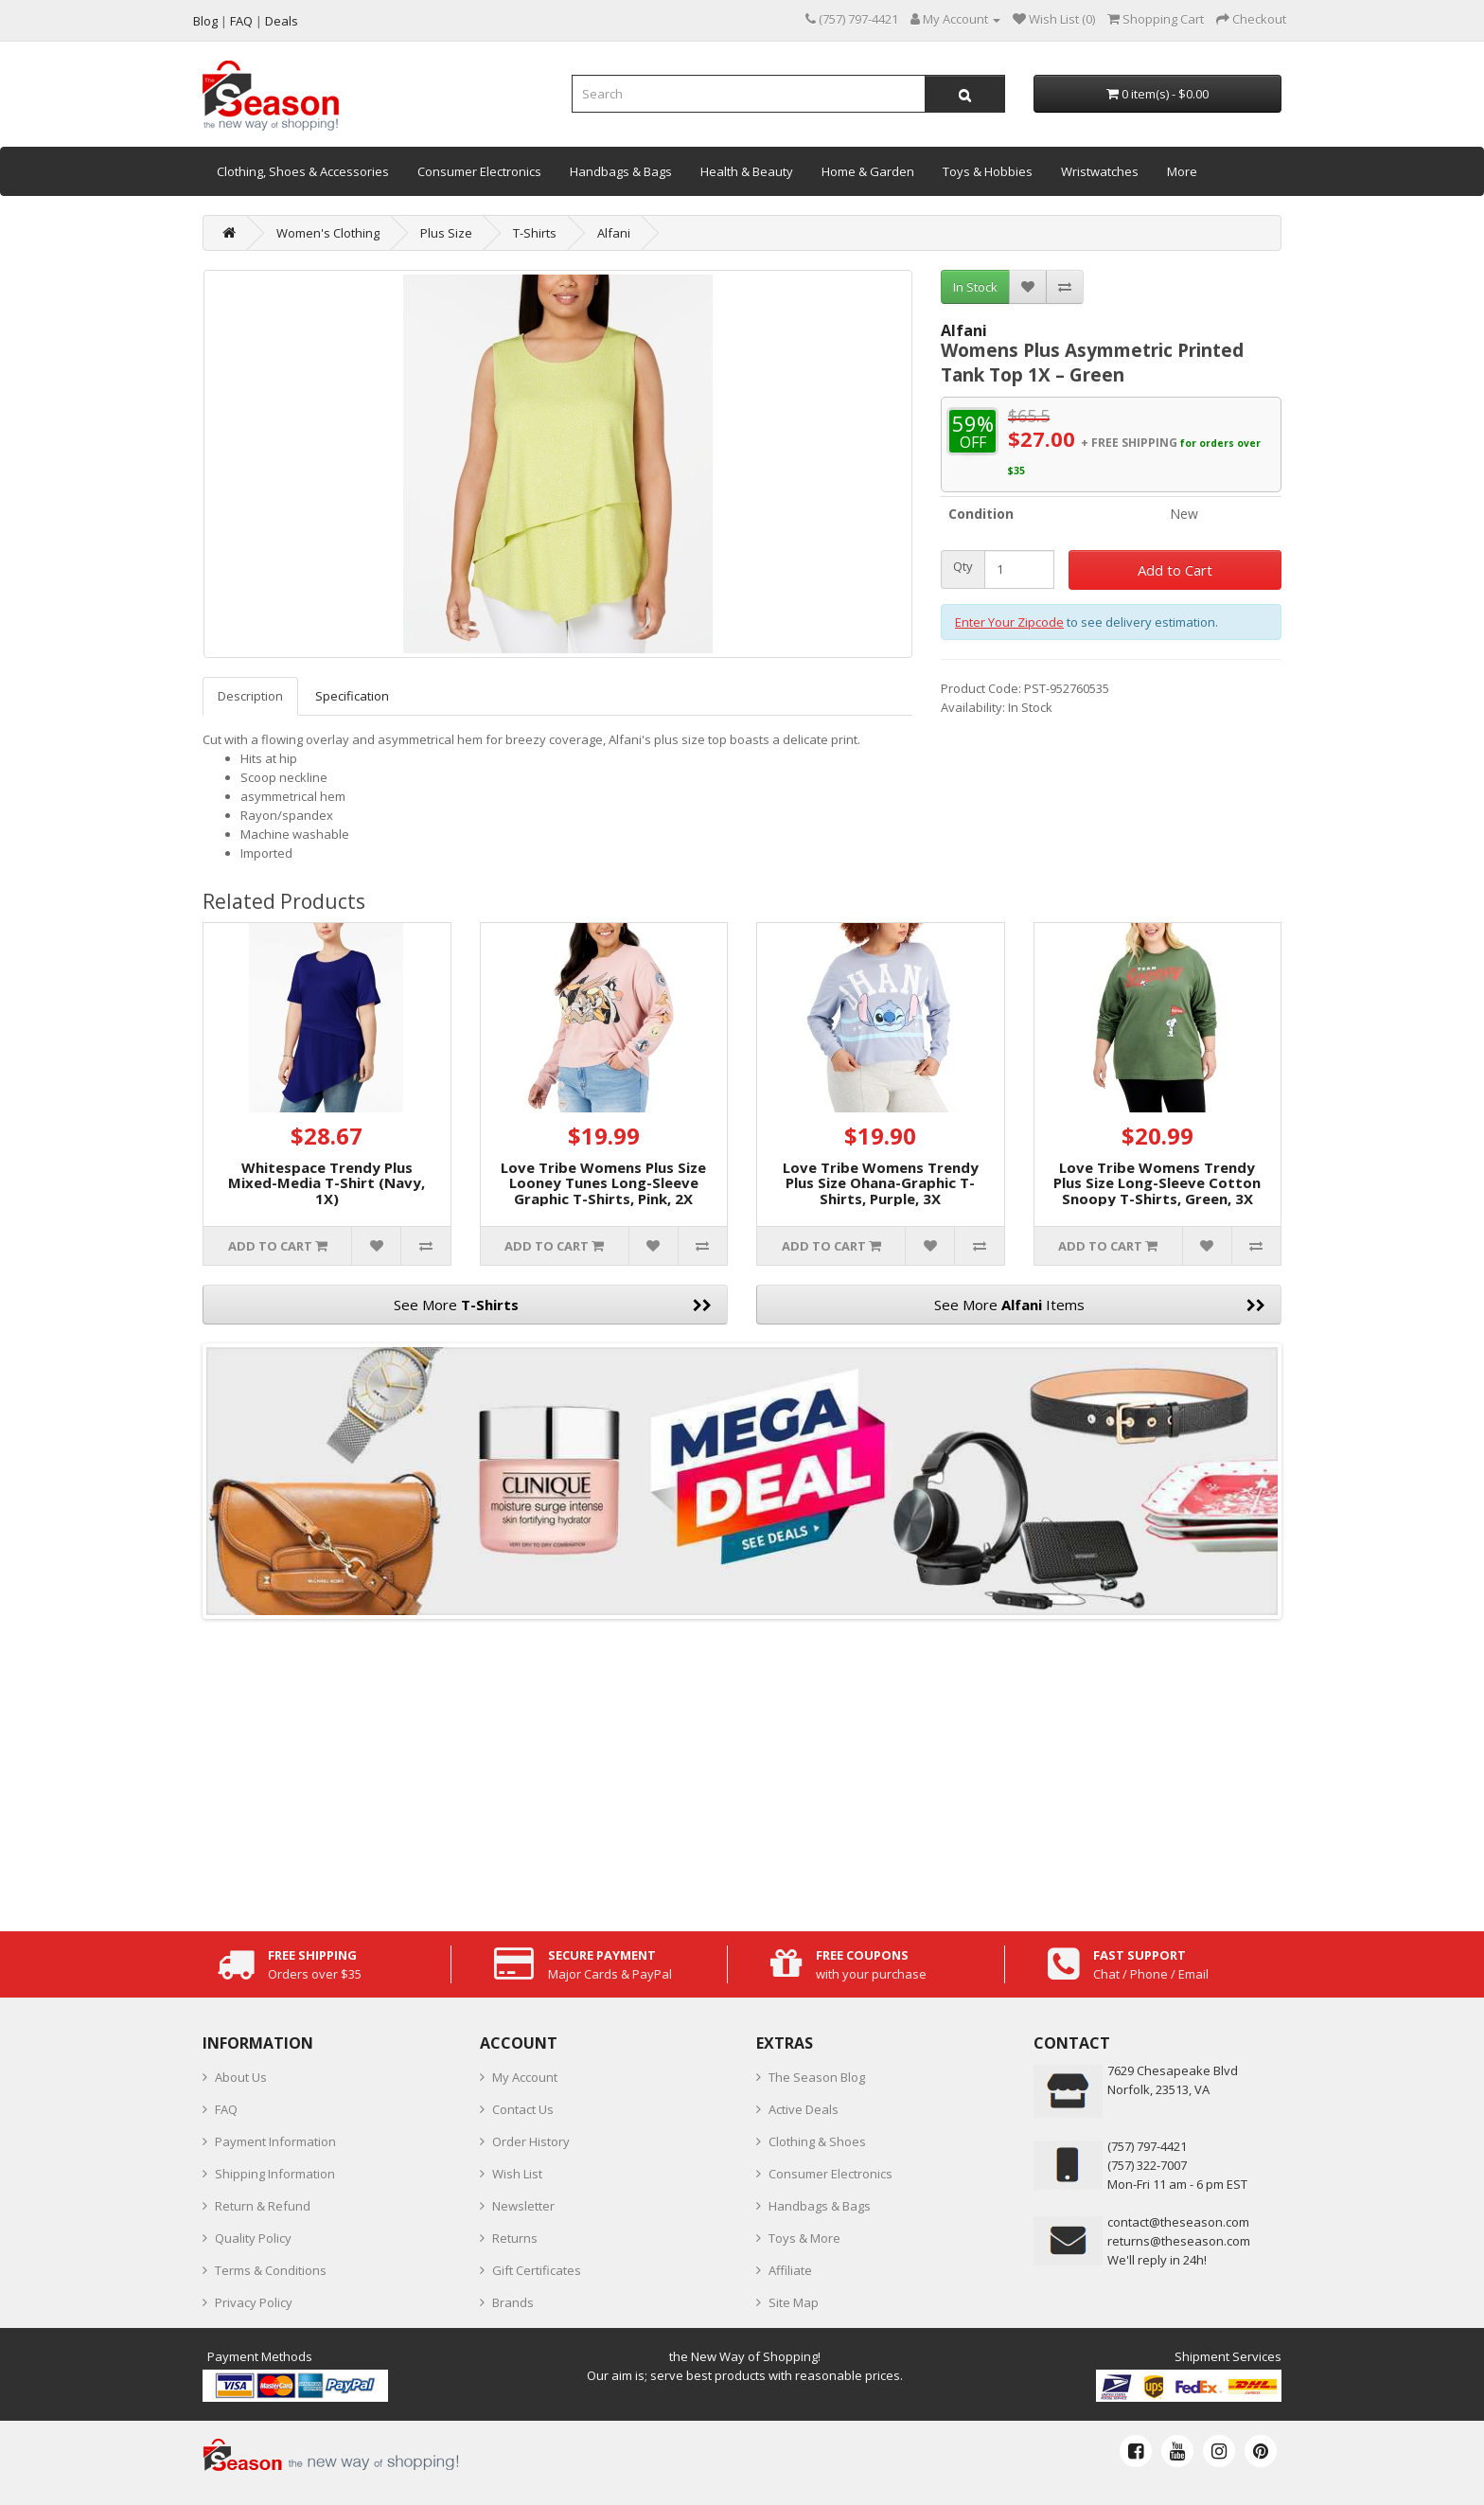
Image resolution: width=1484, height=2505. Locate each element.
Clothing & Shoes (817, 2141)
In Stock (975, 286)
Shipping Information (275, 2173)
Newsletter (523, 2205)
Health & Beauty (746, 171)
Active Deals (803, 2109)
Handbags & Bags (621, 171)
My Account (524, 2077)
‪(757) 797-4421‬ (1147, 2146)
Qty (963, 566)
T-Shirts (534, 232)
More (1182, 171)
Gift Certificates (536, 2270)
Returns (515, 2238)
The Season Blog (816, 2077)
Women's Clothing (328, 232)
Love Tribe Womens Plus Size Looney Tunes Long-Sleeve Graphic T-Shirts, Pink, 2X (603, 1183)
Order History (531, 2141)
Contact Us (523, 2109)
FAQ (226, 2109)
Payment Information (275, 2141)
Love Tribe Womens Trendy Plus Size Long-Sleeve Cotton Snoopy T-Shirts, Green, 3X (1157, 1183)
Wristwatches (1100, 171)
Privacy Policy (253, 2302)
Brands (513, 2302)
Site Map (793, 2302)
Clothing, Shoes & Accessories (303, 171)
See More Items (1099, 1304)
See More (553, 1304)
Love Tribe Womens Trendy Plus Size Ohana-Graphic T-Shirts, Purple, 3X (881, 1183)
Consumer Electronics (479, 171)
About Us (241, 2077)
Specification (352, 695)
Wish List (517, 2173)
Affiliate (790, 2270)
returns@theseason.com (1178, 2240)
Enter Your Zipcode (1009, 622)
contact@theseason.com (1178, 2221)
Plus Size (446, 232)
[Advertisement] (742, 1770)
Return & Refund (262, 2205)
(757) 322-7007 (1147, 2165)
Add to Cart (1175, 569)
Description (250, 695)
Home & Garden (868, 171)
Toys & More (804, 2238)
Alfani (613, 232)
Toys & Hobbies (988, 171)
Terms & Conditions (271, 2270)
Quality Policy (253, 2238)
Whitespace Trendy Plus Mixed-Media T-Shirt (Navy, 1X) (326, 1183)
